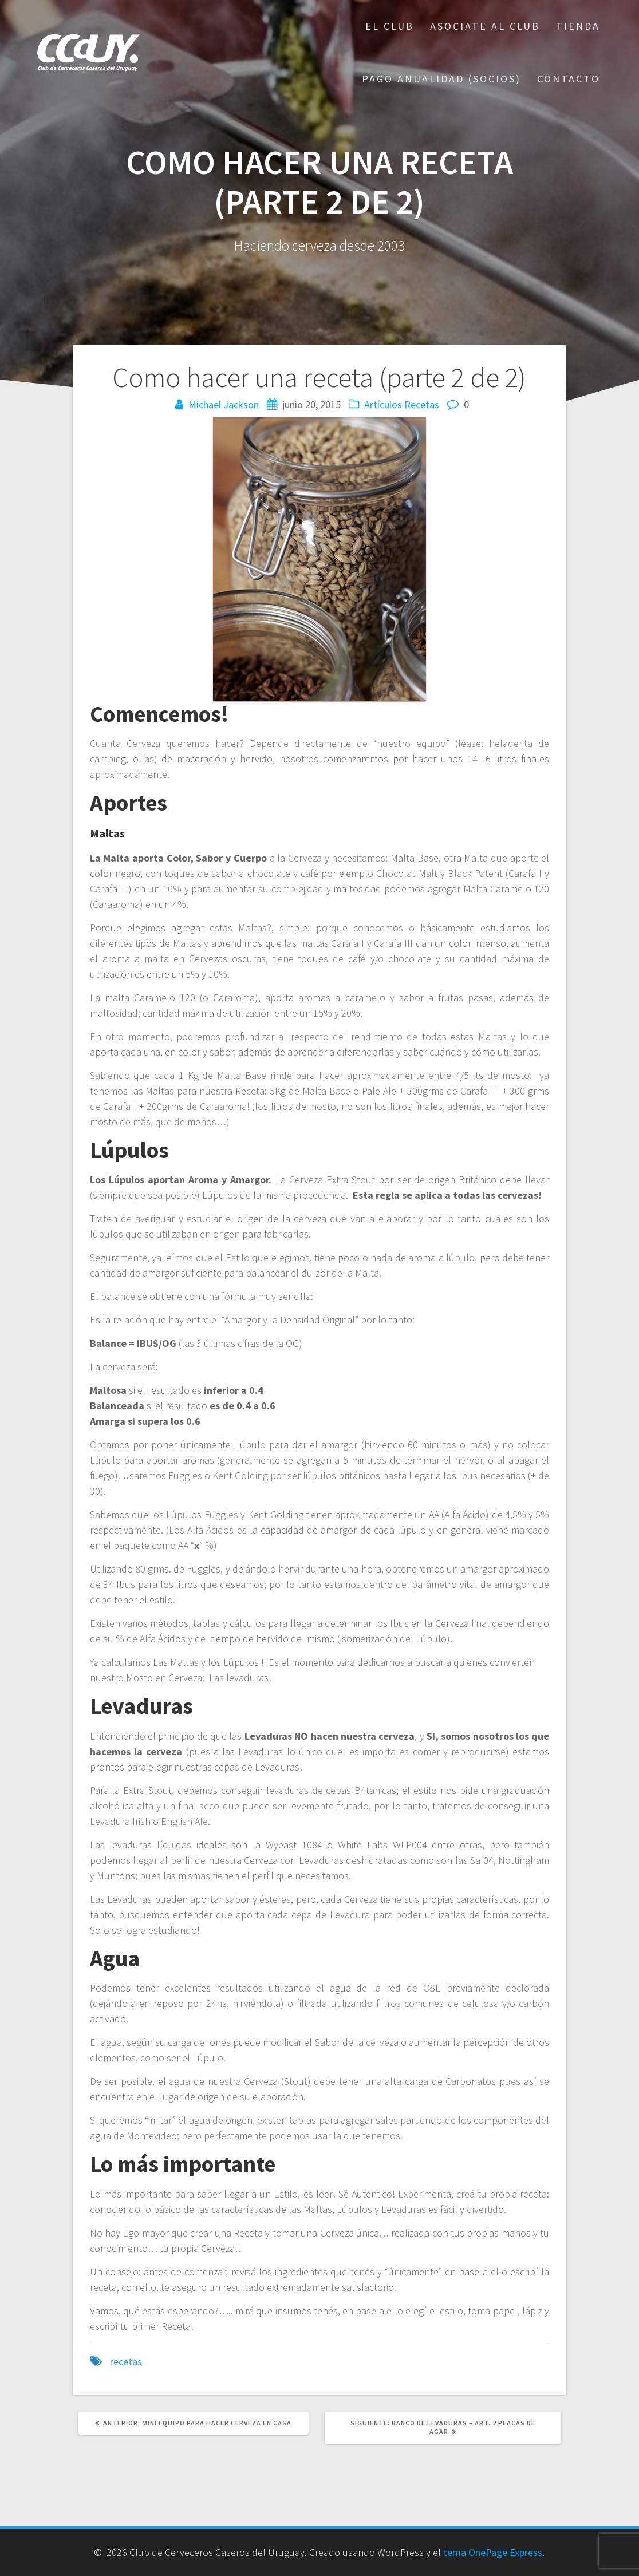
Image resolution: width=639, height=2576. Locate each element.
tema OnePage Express (492, 2552)
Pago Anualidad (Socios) (441, 78)
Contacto (568, 78)
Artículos (383, 404)
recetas (126, 2361)
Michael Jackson (223, 404)
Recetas (421, 404)
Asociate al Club (485, 26)
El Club (389, 26)
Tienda (578, 26)
